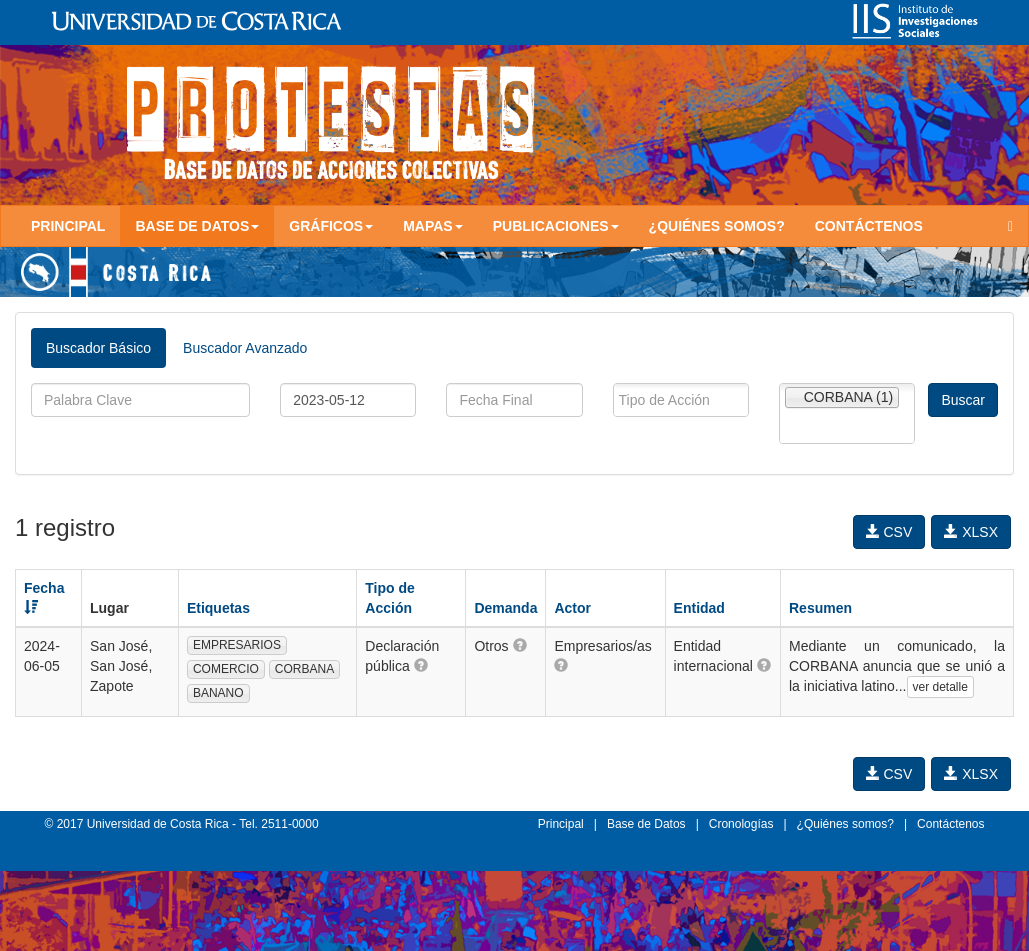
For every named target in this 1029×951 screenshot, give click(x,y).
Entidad (699, 608)
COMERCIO (226, 669)
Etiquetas (218, 608)
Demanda (505, 608)
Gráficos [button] (331, 226)
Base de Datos (646, 824)
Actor (572, 608)
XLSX (971, 532)
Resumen (820, 608)
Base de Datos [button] (197, 226)
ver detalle (940, 687)
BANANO (218, 693)
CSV (889, 532)
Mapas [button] (433, 226)
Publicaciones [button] (556, 226)
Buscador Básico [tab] (98, 348)
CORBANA (304, 669)
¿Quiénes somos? (717, 226)
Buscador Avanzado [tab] (245, 348)
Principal (68, 226)
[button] (421, 665)
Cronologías (741, 824)
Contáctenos (869, 226)
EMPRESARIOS (237, 645)
